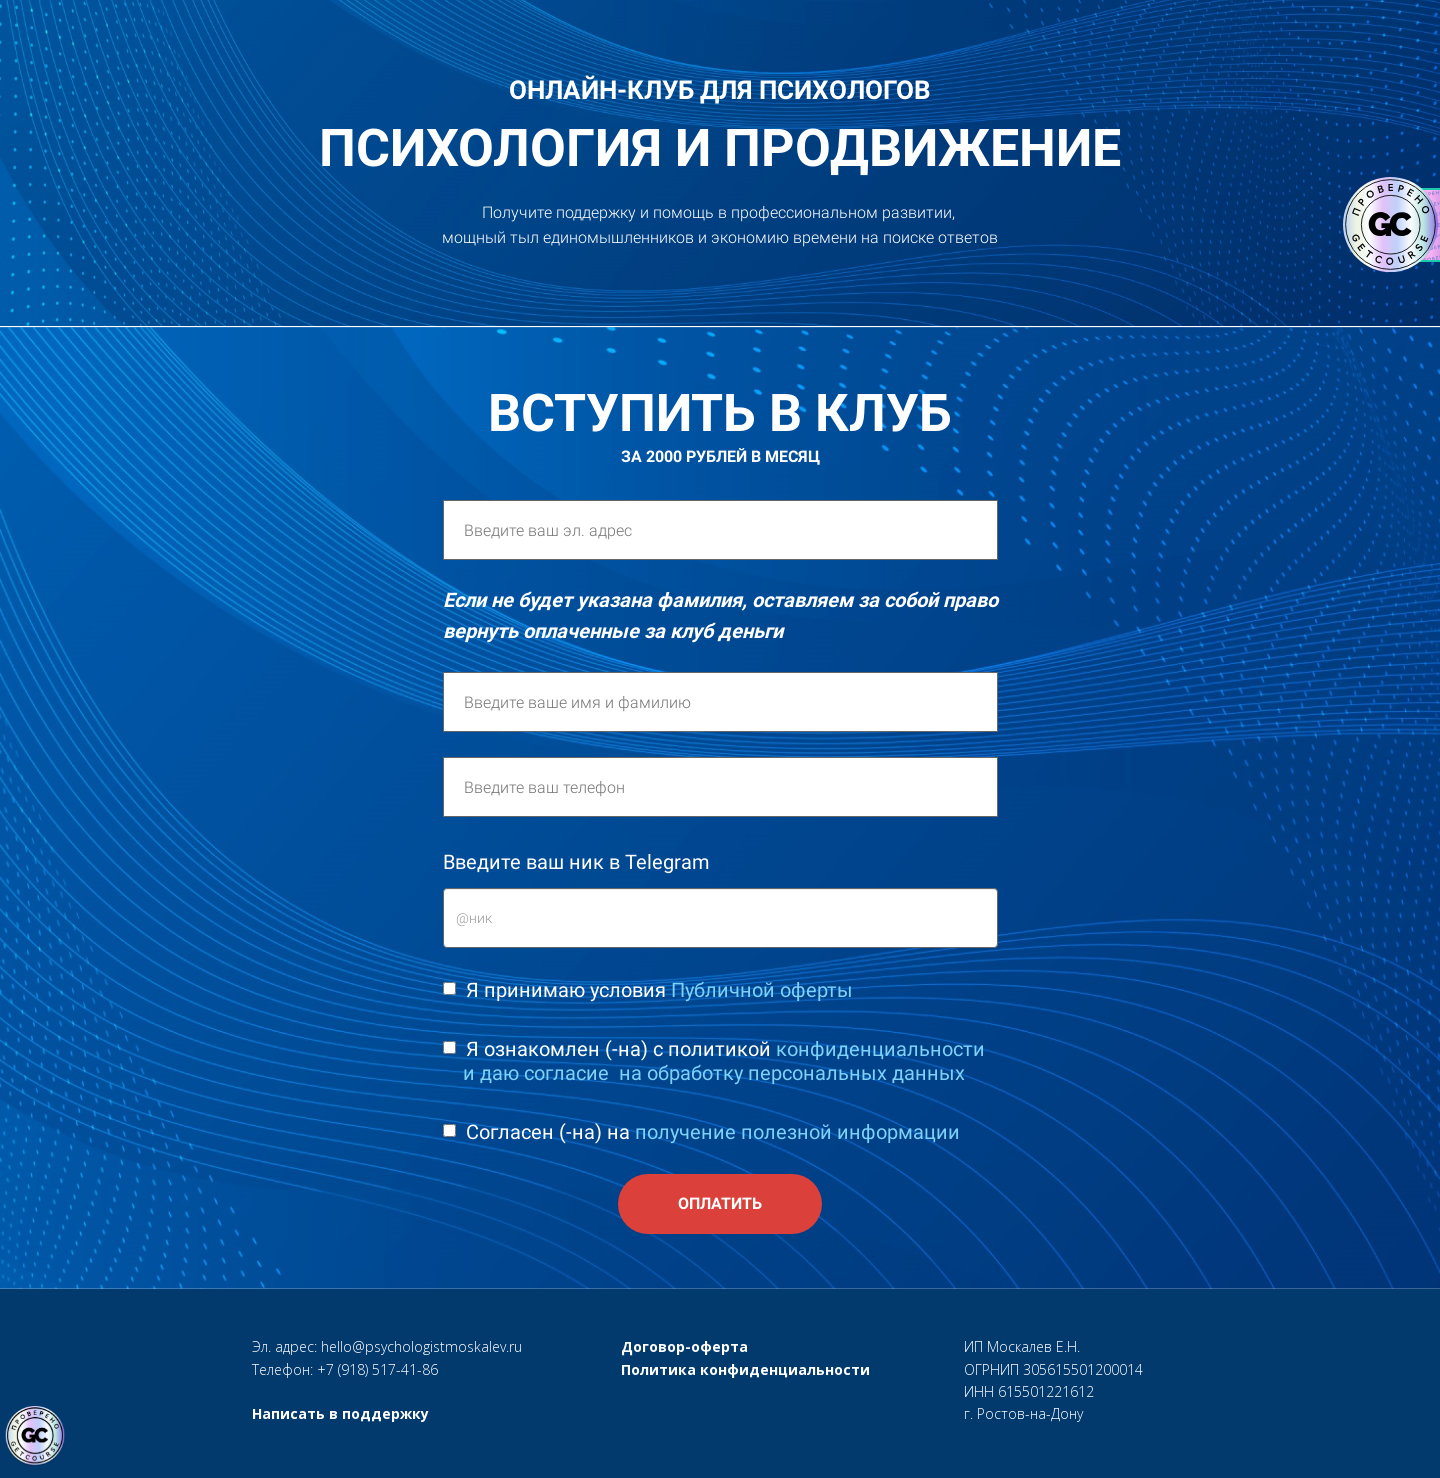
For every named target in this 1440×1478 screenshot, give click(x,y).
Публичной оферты (762, 990)
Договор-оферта (684, 1346)
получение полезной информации (797, 1132)
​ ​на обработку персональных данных (789, 1073)
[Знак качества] (35, 1436)
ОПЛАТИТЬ (720, 1203)
